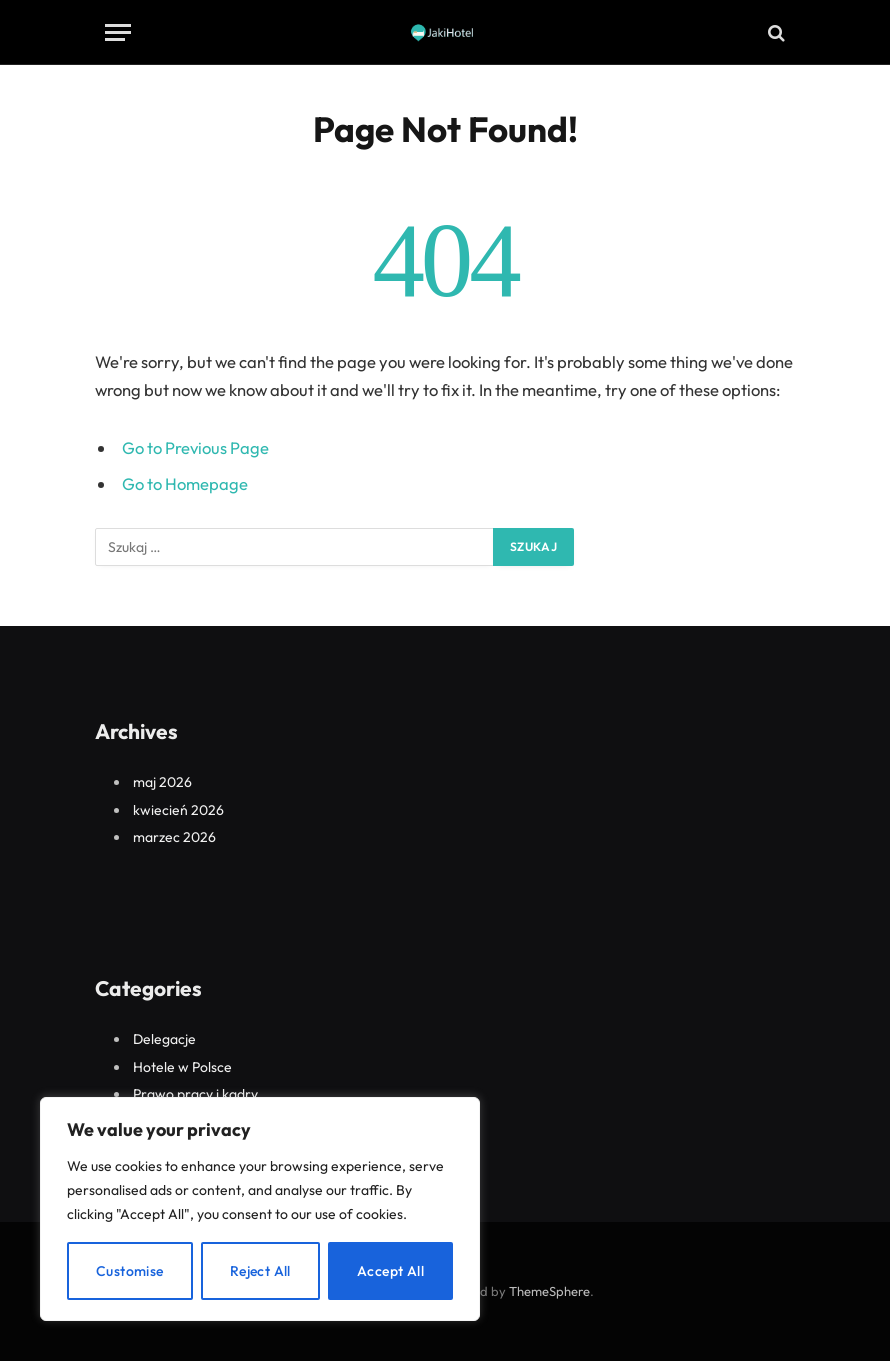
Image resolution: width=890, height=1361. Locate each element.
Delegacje (164, 1039)
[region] (260, 1209)
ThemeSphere (549, 1291)
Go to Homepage (185, 483)
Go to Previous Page (195, 447)
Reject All (260, 1271)
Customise (130, 1271)
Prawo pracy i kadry (195, 1094)
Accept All (390, 1271)
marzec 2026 (174, 837)
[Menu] (118, 32)
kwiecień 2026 (178, 810)
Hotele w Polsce (182, 1067)
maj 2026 (162, 782)
